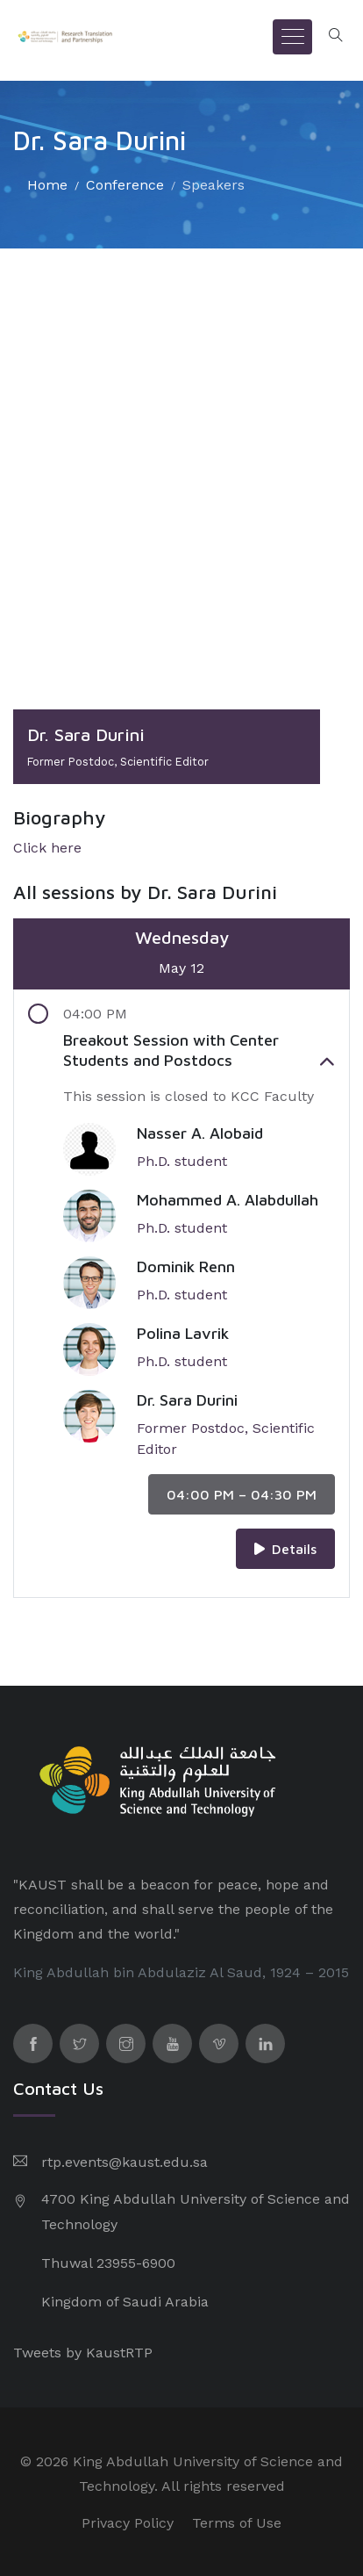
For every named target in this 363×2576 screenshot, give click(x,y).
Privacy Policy (128, 2523)
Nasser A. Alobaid (200, 1133)
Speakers (213, 184)
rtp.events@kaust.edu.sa (124, 2162)
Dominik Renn (186, 1266)
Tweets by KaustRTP (83, 2352)
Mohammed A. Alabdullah (227, 1200)
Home (47, 184)
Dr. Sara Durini (187, 1400)
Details (285, 1549)
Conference (125, 184)
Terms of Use (236, 2523)
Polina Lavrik (183, 1333)
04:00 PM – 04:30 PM (242, 1494)
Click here (47, 847)
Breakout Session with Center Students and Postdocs (199, 1051)
